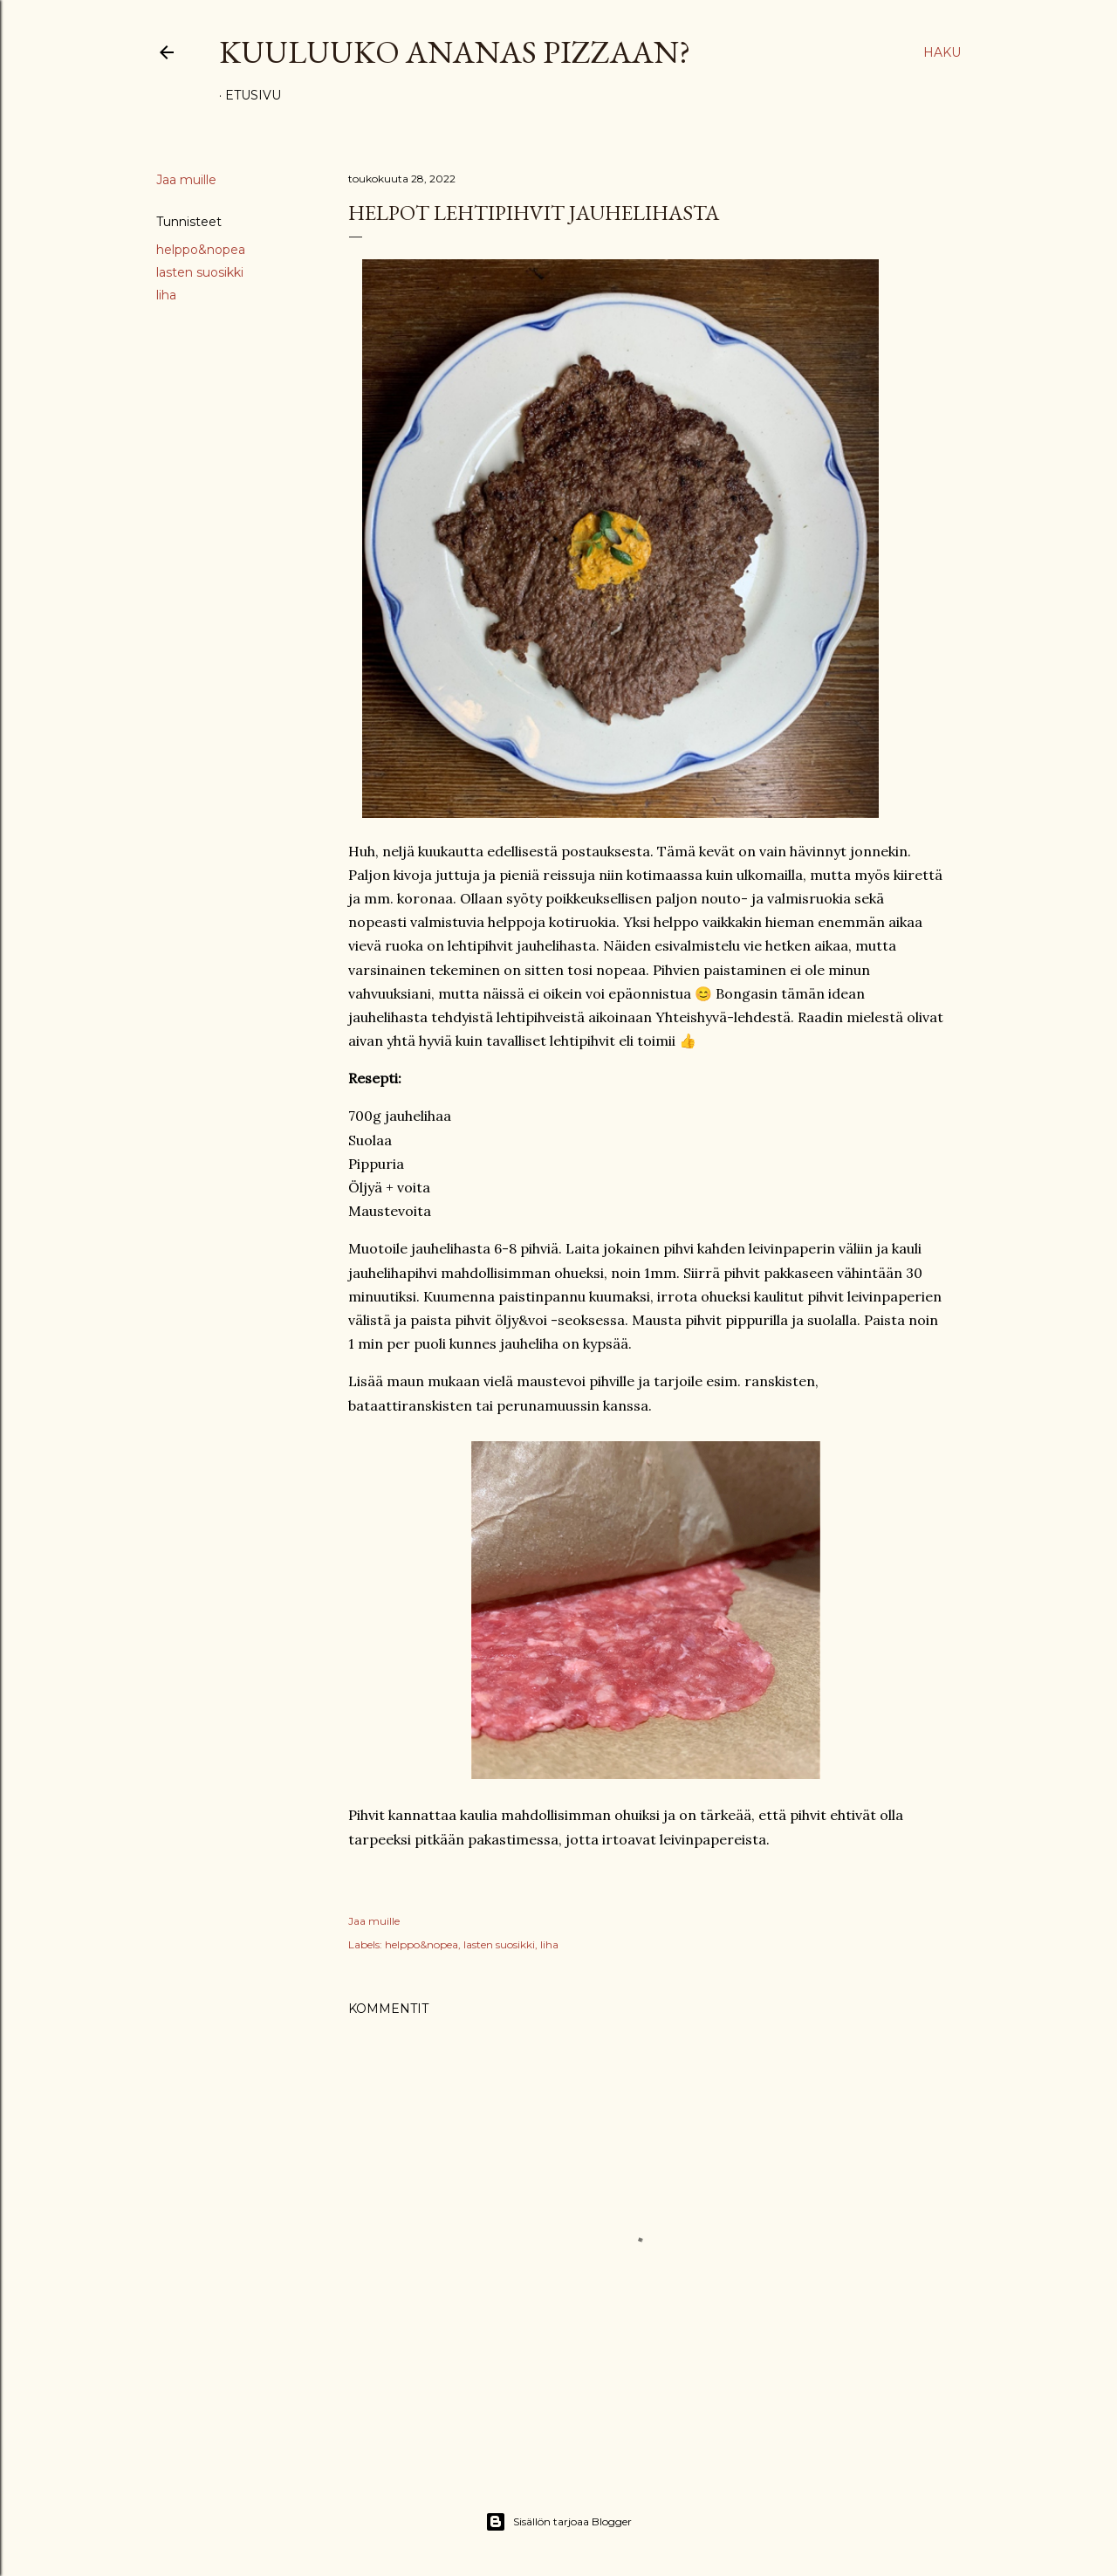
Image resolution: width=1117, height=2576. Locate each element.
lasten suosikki (199, 272)
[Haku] (942, 52)
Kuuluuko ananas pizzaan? (454, 51)
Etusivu (253, 95)
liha (166, 295)
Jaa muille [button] (186, 180)
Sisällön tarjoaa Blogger (558, 2521)
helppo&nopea (200, 250)
